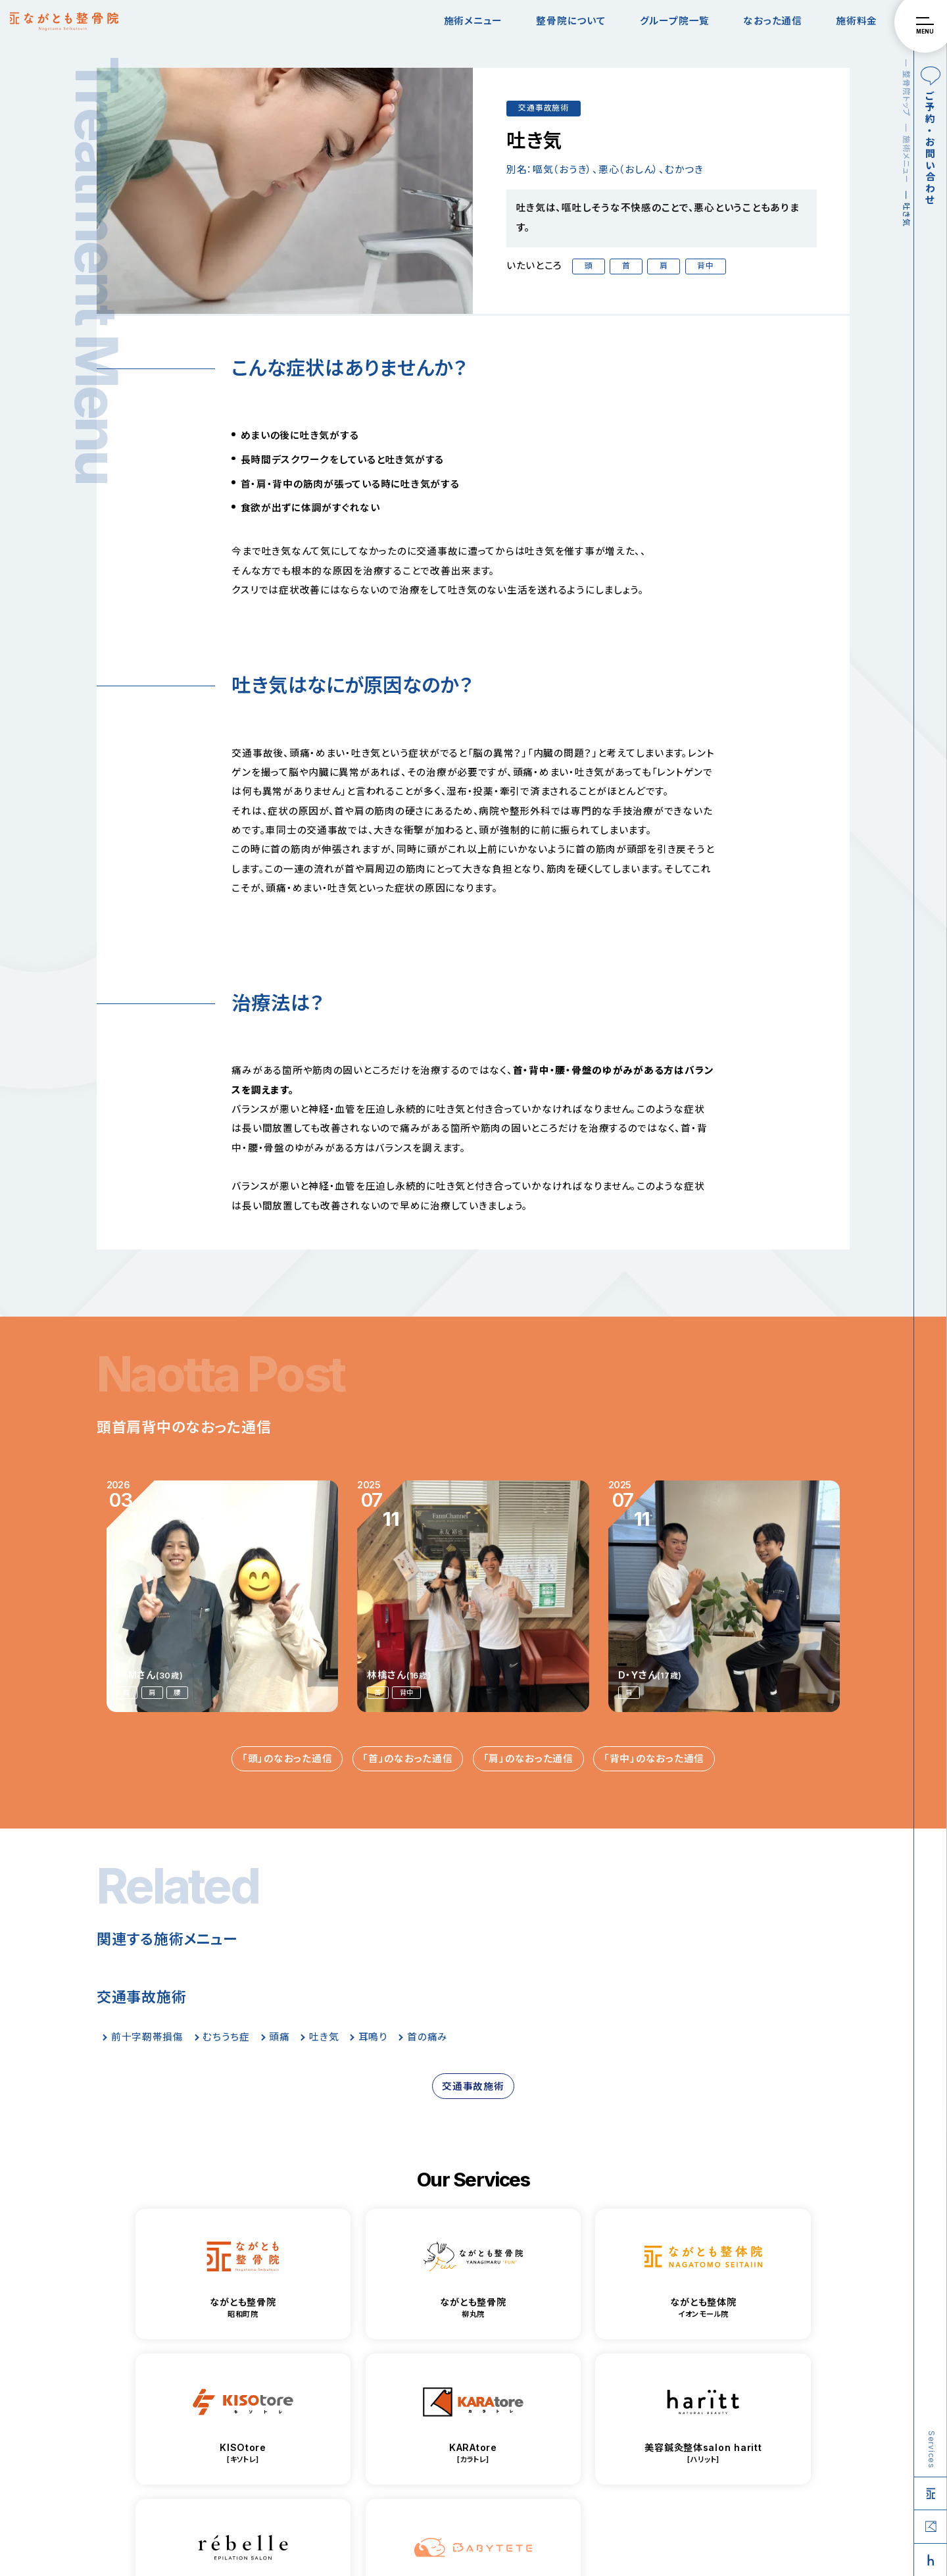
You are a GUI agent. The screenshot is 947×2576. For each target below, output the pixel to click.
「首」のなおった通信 (407, 1759)
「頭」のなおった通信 (287, 1759)
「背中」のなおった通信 (654, 1759)
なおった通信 (772, 21)
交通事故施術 (543, 108)
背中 (705, 265)
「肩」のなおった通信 (528, 1759)
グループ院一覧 (675, 21)
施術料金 (856, 21)
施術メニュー (473, 21)
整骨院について (571, 21)
